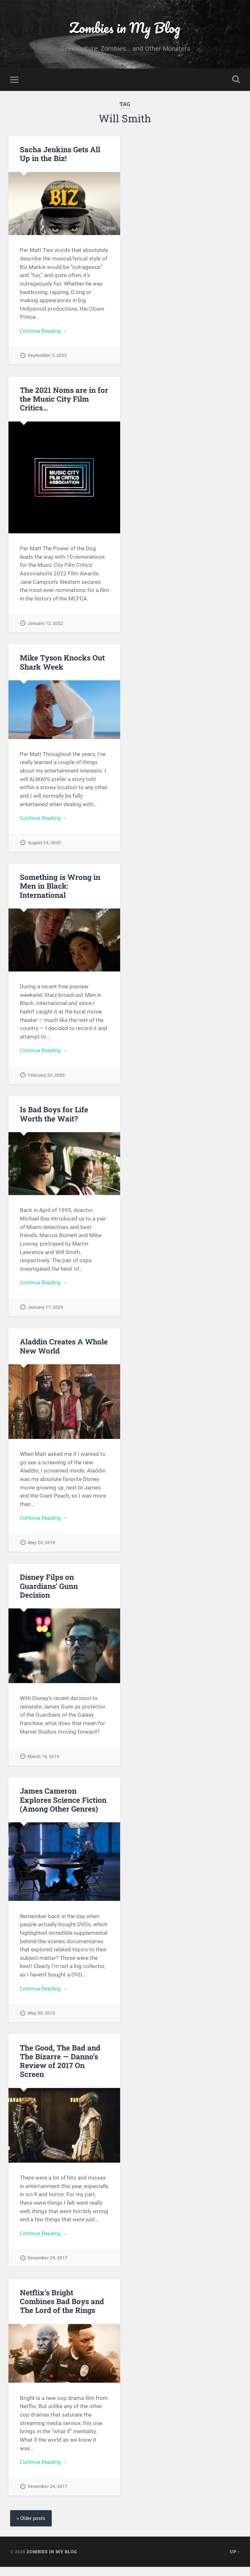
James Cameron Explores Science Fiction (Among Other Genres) (63, 1805)
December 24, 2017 (47, 2495)
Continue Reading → (45, 332)
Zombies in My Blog (125, 27)
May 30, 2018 (41, 2019)
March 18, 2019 (43, 1762)
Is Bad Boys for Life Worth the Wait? (54, 1117)
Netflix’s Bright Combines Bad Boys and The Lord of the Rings (62, 2309)
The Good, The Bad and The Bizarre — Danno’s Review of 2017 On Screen (60, 2068)
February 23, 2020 (46, 1079)
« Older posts (32, 2527)
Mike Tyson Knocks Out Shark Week (62, 664)
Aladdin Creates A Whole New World (64, 1351)
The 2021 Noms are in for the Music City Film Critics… (63, 400)
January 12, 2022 (45, 625)
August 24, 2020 (44, 845)
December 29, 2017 (47, 2265)
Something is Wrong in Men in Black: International (60, 888)
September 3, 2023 (47, 357)
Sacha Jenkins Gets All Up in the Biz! (60, 154)
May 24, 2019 (41, 1548)
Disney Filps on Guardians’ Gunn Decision (49, 1592)
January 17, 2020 (45, 1312)
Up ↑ (235, 2560)
